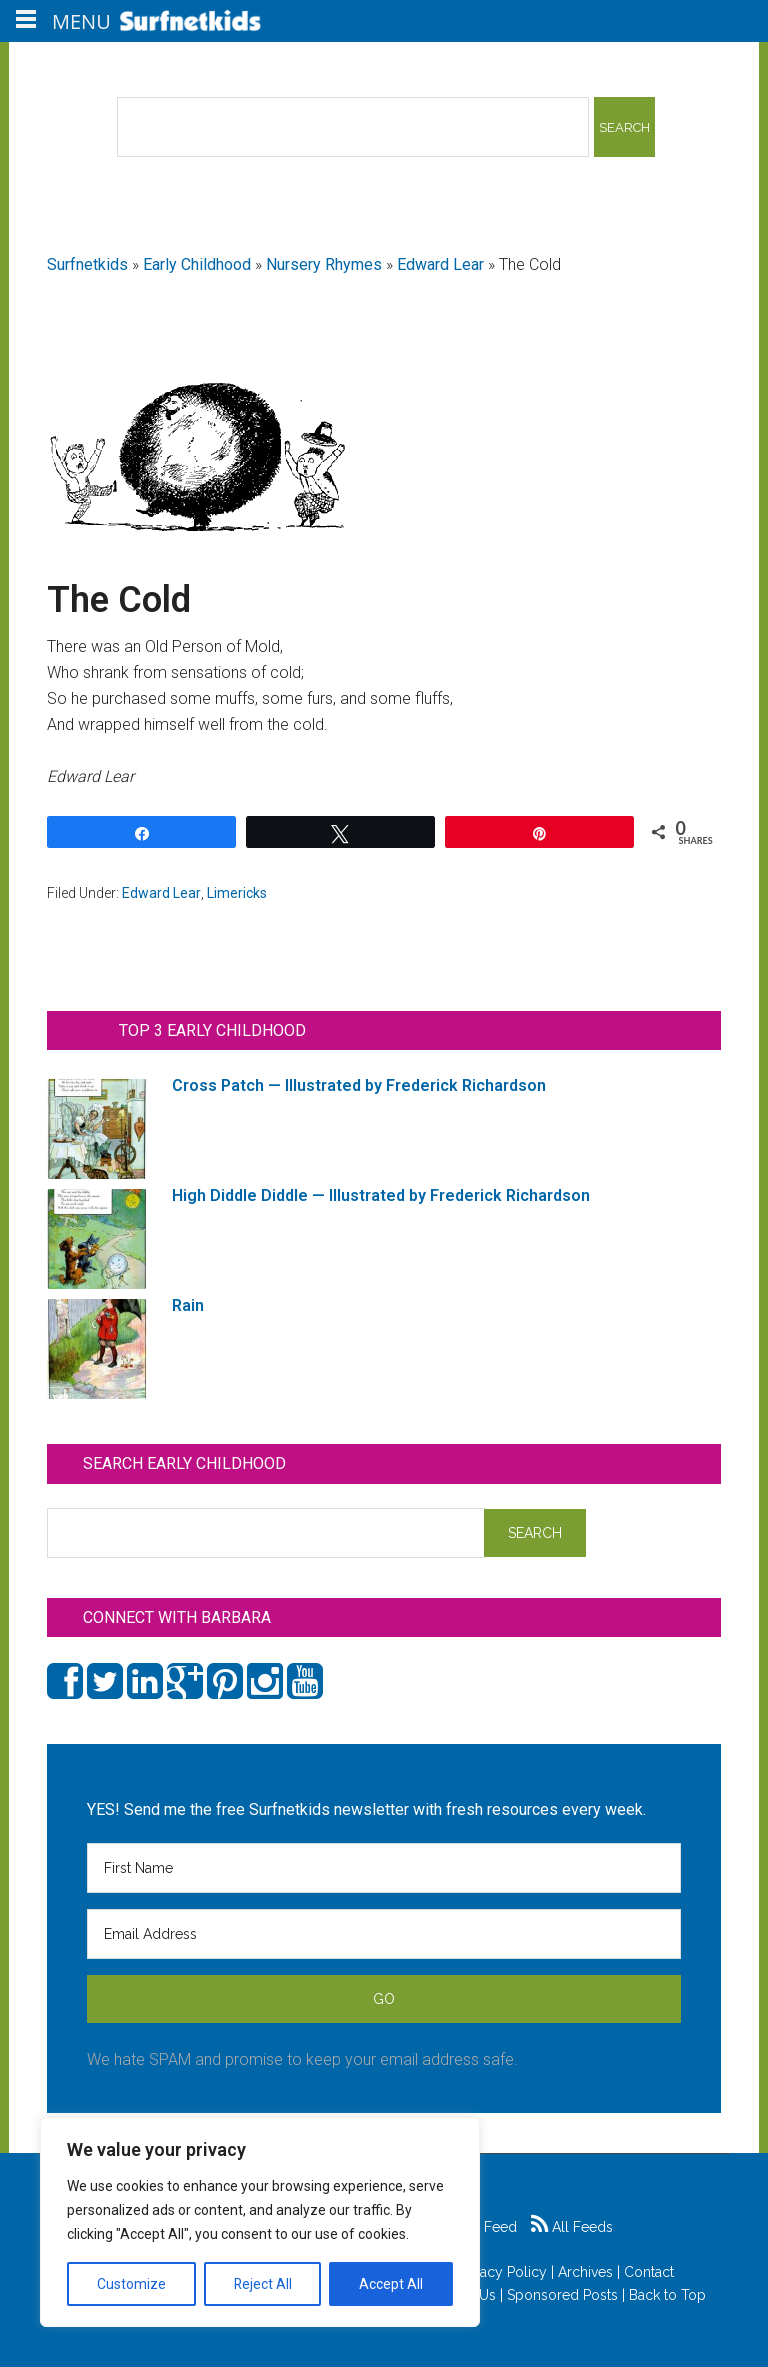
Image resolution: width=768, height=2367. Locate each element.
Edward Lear (440, 264)
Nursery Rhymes (324, 264)
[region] (260, 2222)
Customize (131, 2284)
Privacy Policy (502, 2272)
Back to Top (667, 2295)
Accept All (391, 2284)
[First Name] (383, 1868)
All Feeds (572, 2227)
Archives (585, 2272)
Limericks (237, 893)
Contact (649, 2272)
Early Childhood (197, 264)
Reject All (262, 2284)
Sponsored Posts (562, 2295)
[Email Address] (383, 1934)
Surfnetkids (87, 264)
